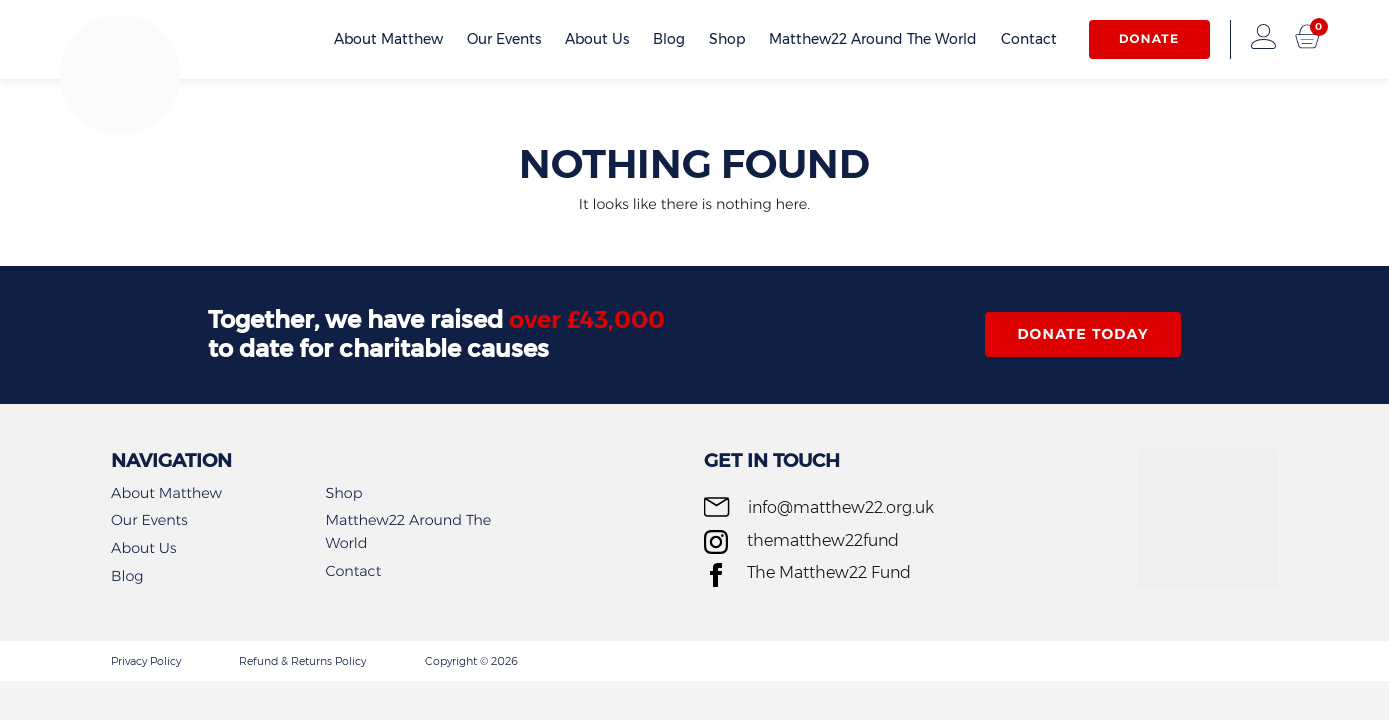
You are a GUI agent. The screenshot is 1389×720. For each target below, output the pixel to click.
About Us (597, 39)
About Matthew (388, 39)
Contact (1029, 39)
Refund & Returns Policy (302, 661)
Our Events (504, 39)
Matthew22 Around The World (873, 39)
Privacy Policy (146, 661)
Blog (669, 39)
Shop (727, 39)
